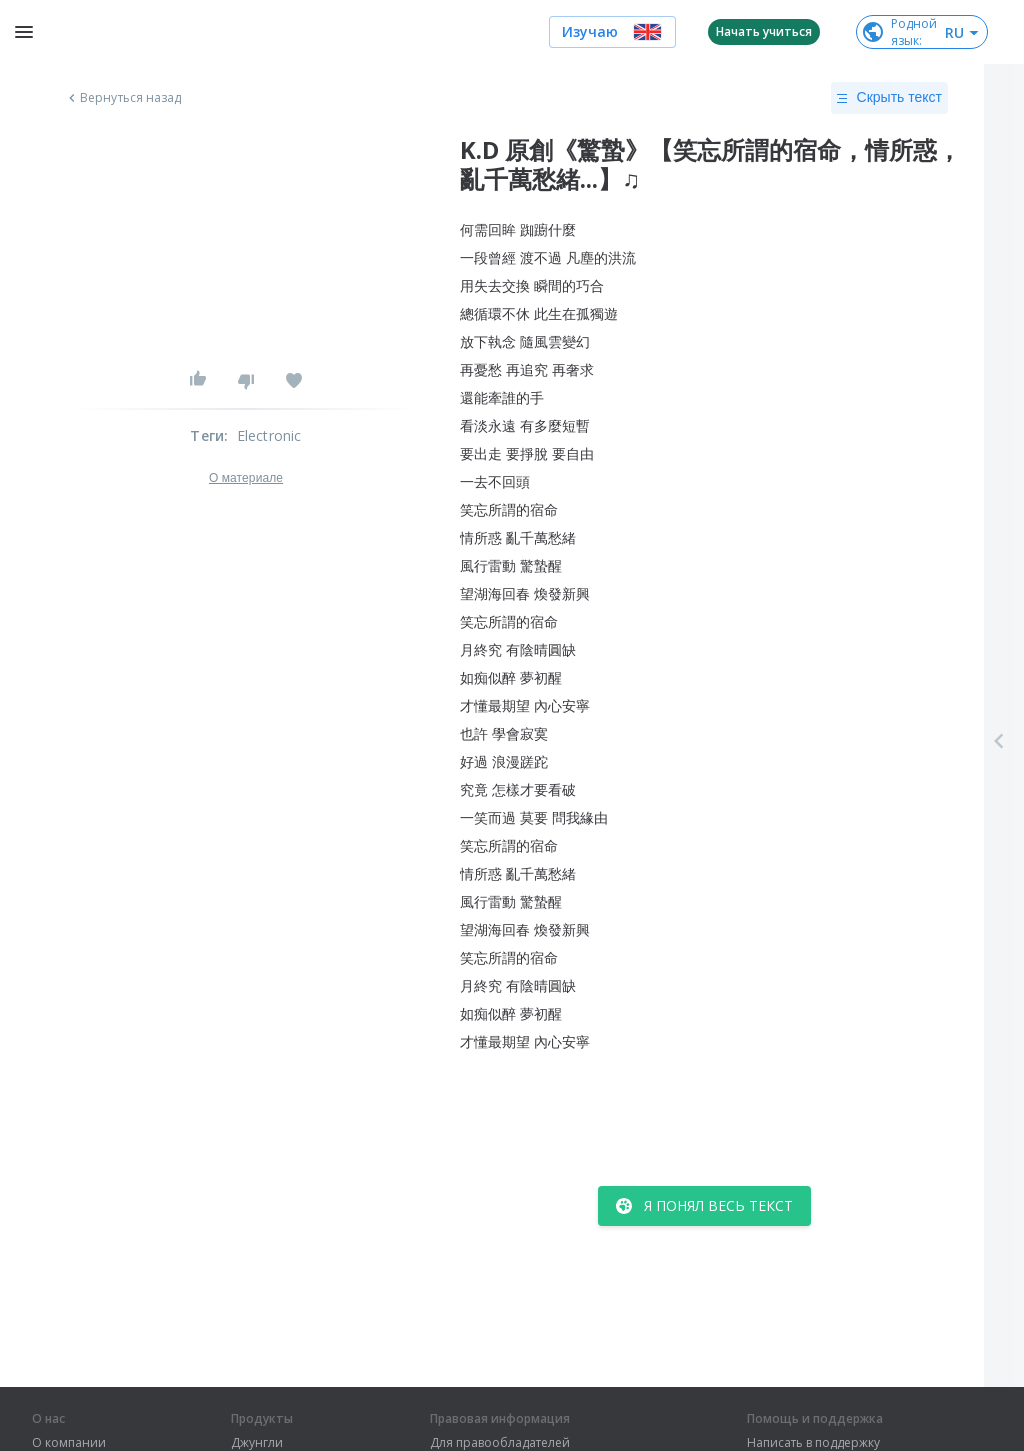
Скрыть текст (889, 98)
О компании (69, 1443)
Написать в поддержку (813, 1443)
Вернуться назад (123, 98)
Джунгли (257, 1443)
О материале (246, 478)
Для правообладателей (500, 1443)
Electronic (269, 435)
